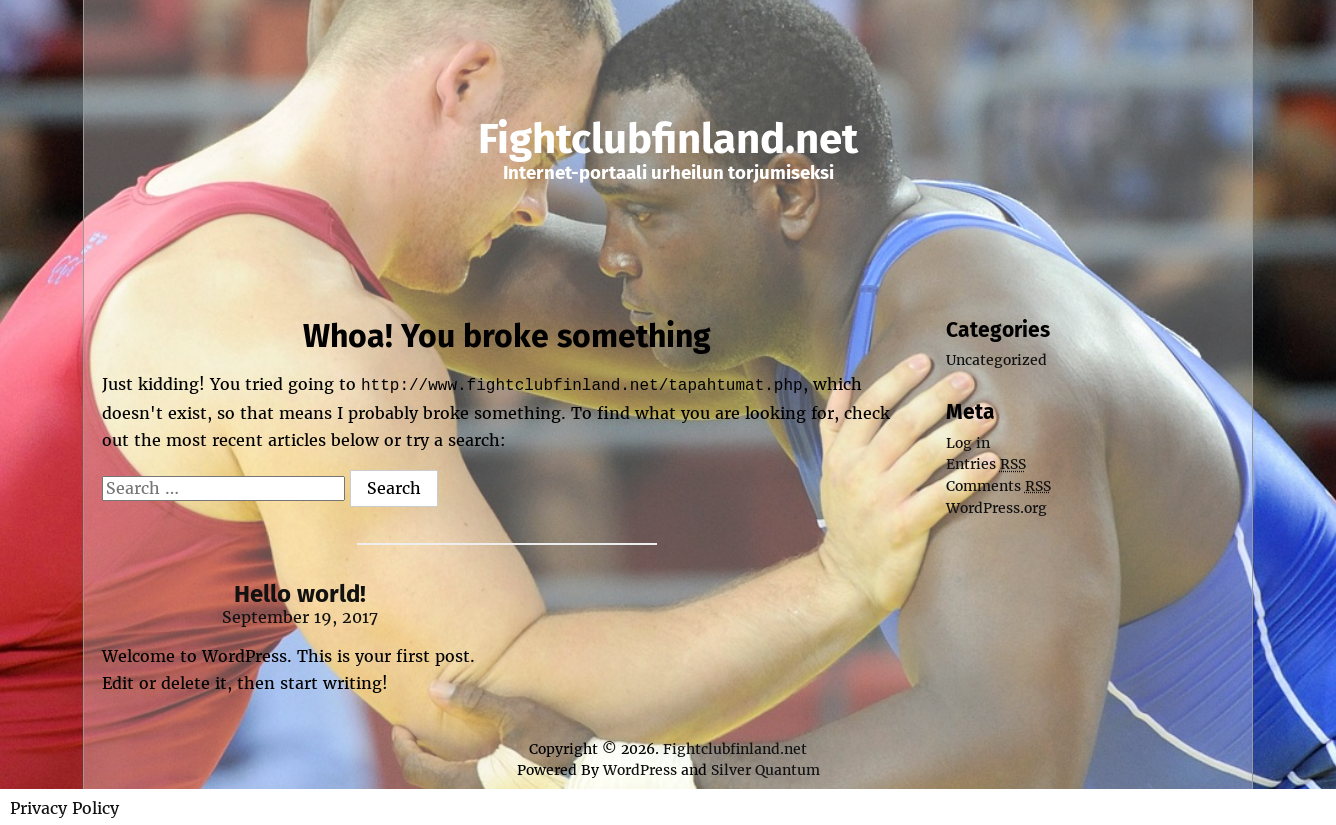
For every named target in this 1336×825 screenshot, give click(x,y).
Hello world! (300, 592)
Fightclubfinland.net (668, 139)
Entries (986, 464)
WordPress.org (996, 508)
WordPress (640, 768)
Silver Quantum (765, 768)
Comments (998, 486)
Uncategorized (996, 360)
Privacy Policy (64, 806)
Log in (968, 443)
